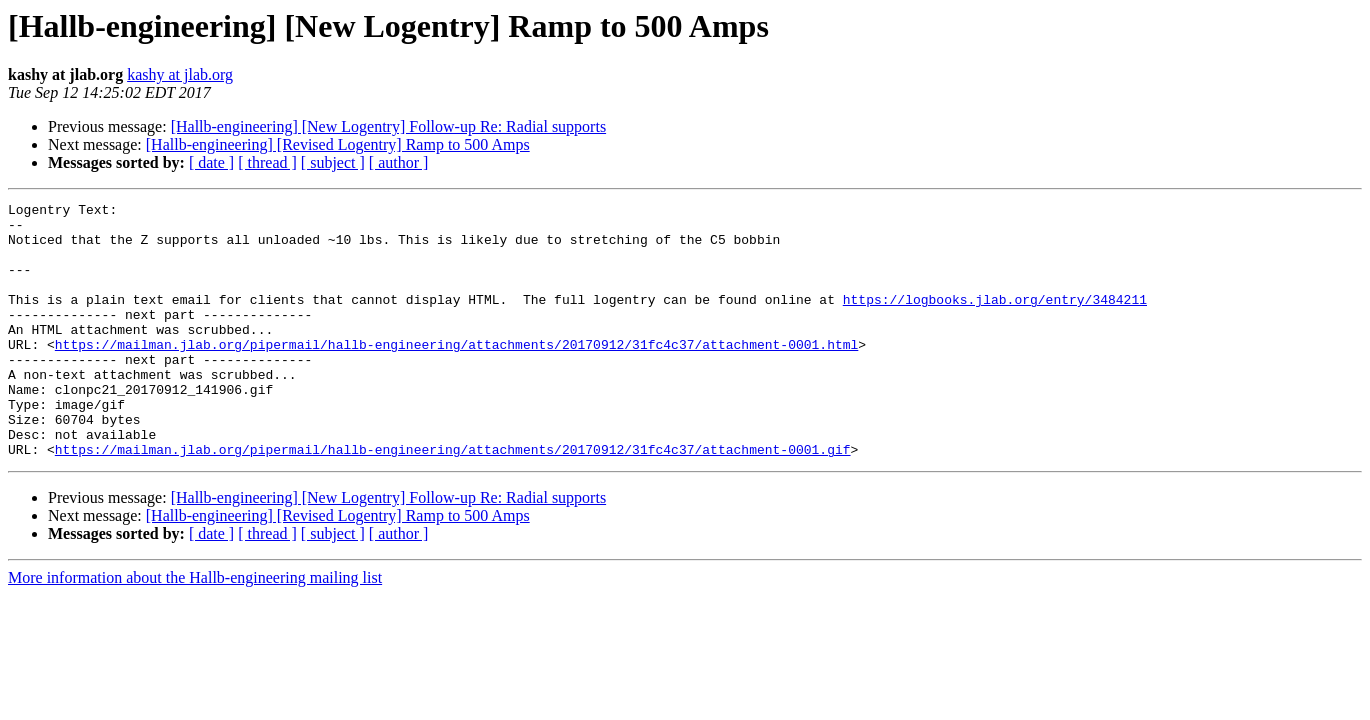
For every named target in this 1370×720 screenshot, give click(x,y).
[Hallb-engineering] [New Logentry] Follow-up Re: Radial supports (388, 126)
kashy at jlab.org (180, 74)
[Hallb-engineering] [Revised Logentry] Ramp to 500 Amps (338, 144)
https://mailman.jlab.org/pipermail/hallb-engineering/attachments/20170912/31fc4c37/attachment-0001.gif (453, 500)
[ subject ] (333, 162)
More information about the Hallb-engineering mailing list (195, 628)
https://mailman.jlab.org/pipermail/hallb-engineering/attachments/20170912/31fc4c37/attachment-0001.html (456, 374)
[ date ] (211, 162)
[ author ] (399, 162)
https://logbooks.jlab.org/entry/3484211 (995, 320)
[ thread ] (267, 162)
